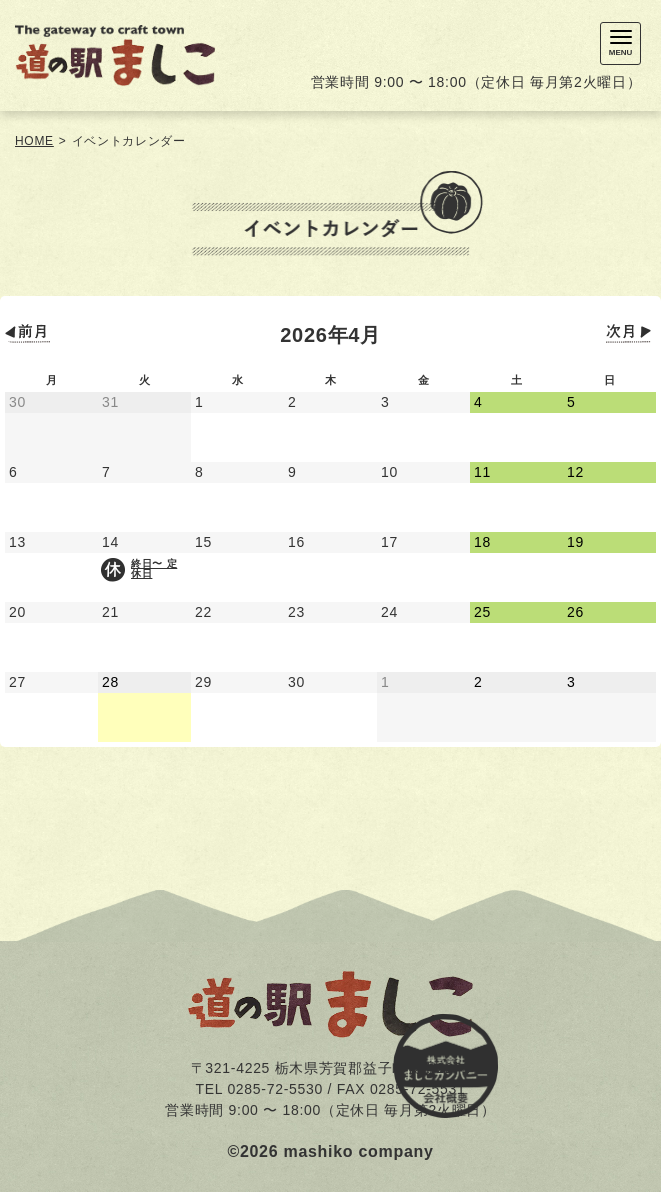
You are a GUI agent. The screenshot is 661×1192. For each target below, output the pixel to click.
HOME (34, 141)
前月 (30, 333)
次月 (631, 333)
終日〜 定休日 (154, 568)
